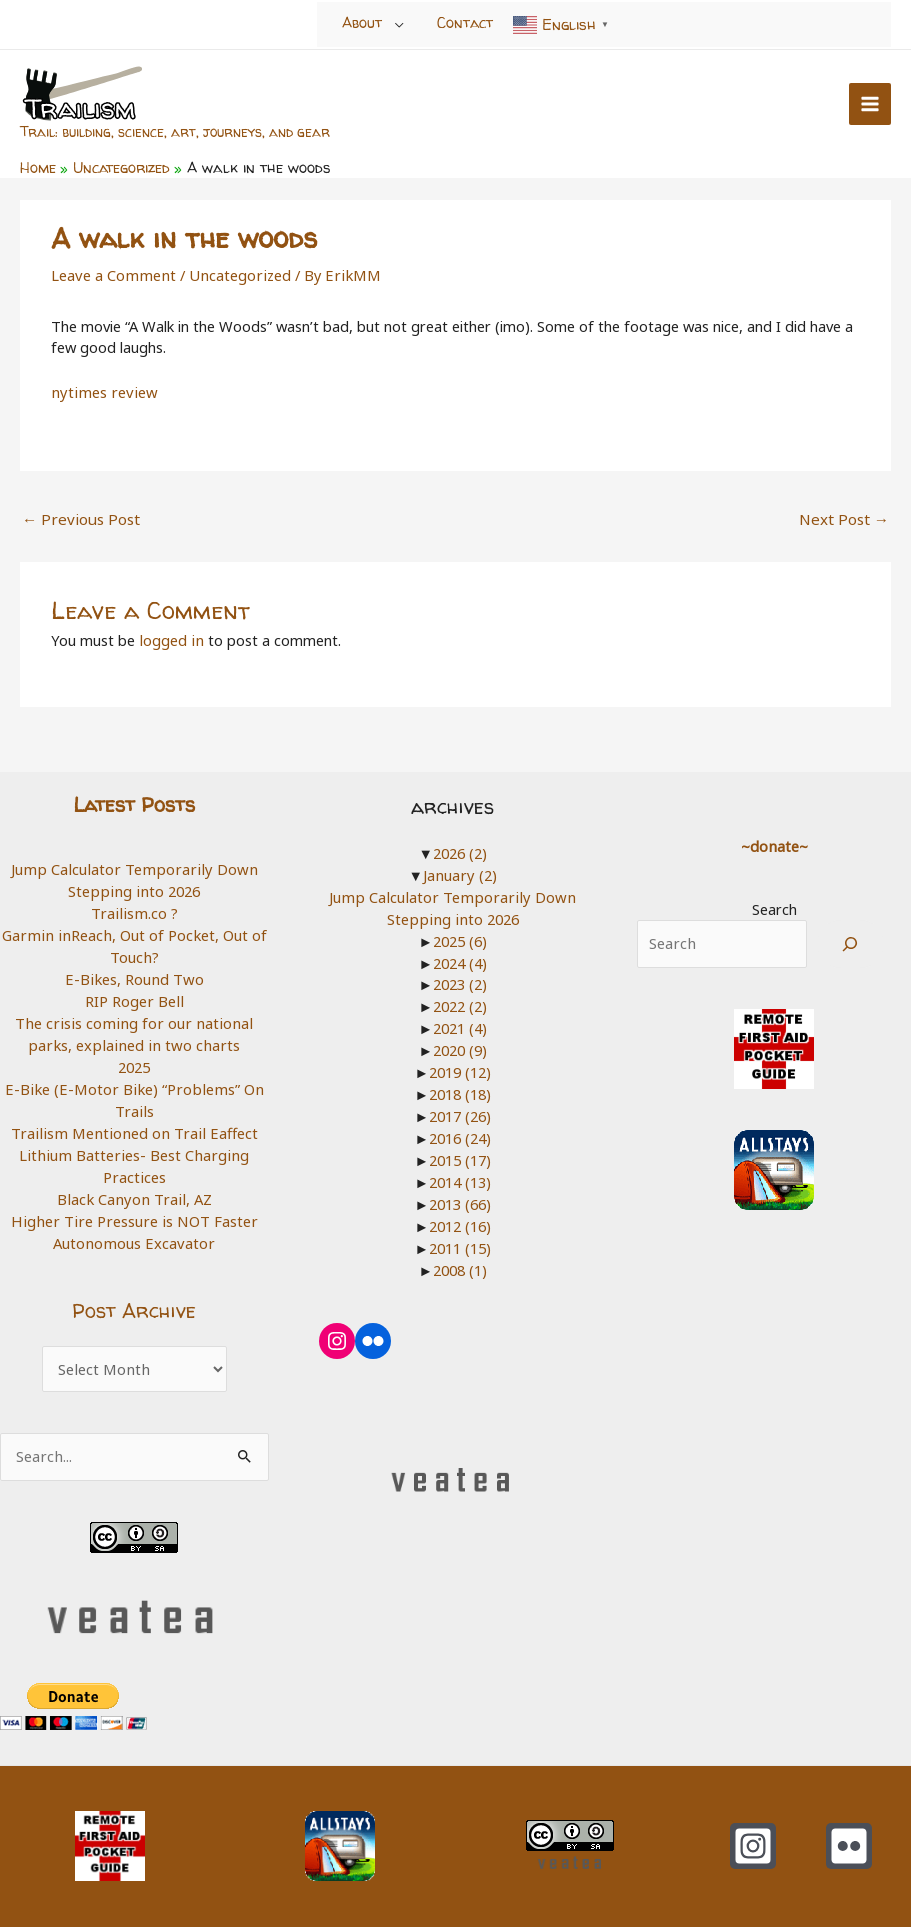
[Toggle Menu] (399, 24)
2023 (460, 978)
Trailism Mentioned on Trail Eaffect (134, 1126)
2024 (460, 957)
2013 (460, 1196)
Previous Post (77, 515)
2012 (460, 1217)
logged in (170, 636)
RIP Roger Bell (134, 995)
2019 (460, 1065)
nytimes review (100, 390)
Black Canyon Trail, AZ (134, 1191)
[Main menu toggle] (870, 103)
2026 (460, 848)
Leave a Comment (111, 273)
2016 (460, 1131)
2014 (460, 1174)
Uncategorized (234, 273)
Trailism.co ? (134, 908)
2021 (460, 1022)
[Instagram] (753, 1837)
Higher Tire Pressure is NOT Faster (134, 1212)
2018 (460, 1087)
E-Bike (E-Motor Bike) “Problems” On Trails (134, 1093)
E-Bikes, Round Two (134, 973)
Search (774, 904)
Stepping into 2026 (134, 886)
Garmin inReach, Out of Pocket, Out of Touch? (134, 941)
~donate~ (774, 841)
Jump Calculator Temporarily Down (134, 865)
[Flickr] (849, 1837)
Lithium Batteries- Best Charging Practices (134, 1158)
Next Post (845, 515)
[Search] (850, 939)
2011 (460, 1239)
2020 (460, 1044)
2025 (134, 1060)
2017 (460, 1109)
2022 (460, 1000)
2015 (460, 1152)
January (460, 870)
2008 (460, 1261)
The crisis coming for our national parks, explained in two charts (134, 1028)
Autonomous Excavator (134, 1234)
